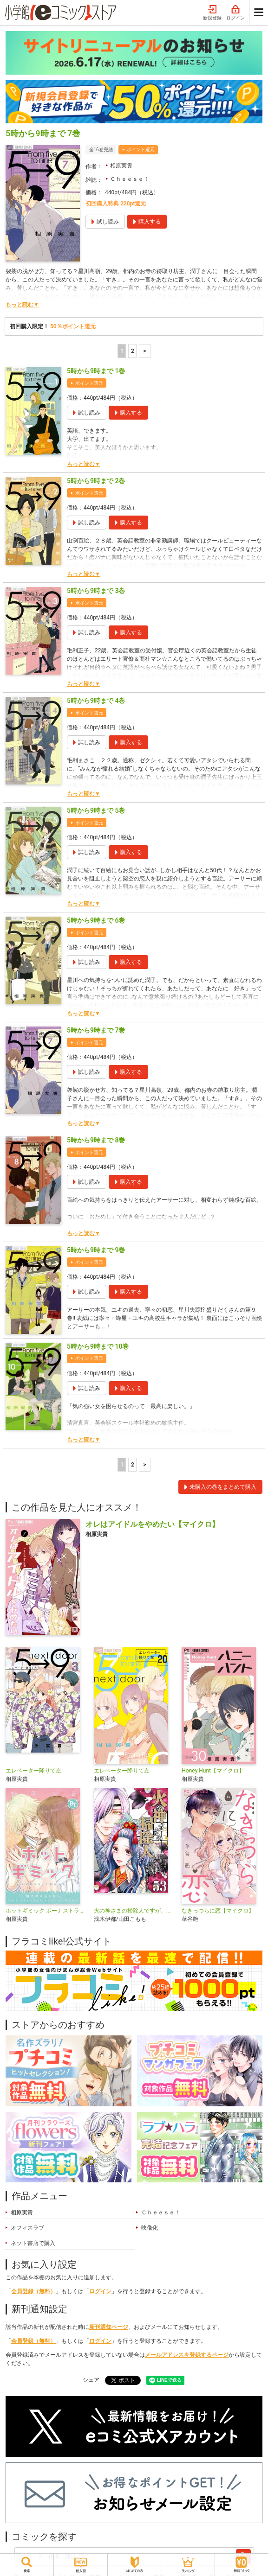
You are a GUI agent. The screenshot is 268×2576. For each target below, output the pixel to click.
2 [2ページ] (132, 351)
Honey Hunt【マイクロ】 (213, 1770)
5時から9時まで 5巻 (96, 810)
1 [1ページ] (122, 351)
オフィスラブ (27, 2228)
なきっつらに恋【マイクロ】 (218, 1910)
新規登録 (212, 13)
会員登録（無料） (33, 2291)
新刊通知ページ (108, 2327)
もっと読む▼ (22, 304)
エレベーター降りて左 (33, 1770)
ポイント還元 (141, 149)
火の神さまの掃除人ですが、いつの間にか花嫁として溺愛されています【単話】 (134, 1910)
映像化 (149, 2228)
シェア (91, 2380)
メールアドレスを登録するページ (187, 2355)
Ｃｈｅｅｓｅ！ (129, 179)
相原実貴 (121, 165)
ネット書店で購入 (33, 2243)
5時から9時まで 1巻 (96, 371)
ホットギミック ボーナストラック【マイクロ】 (46, 1910)
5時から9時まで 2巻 (96, 481)
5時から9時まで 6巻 (96, 920)
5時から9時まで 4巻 (96, 700)
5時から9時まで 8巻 (96, 1140)
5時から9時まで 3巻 (96, 590)
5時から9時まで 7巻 (96, 1030)
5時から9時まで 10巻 (98, 1346)
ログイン (235, 13)
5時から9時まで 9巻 (96, 1250)
